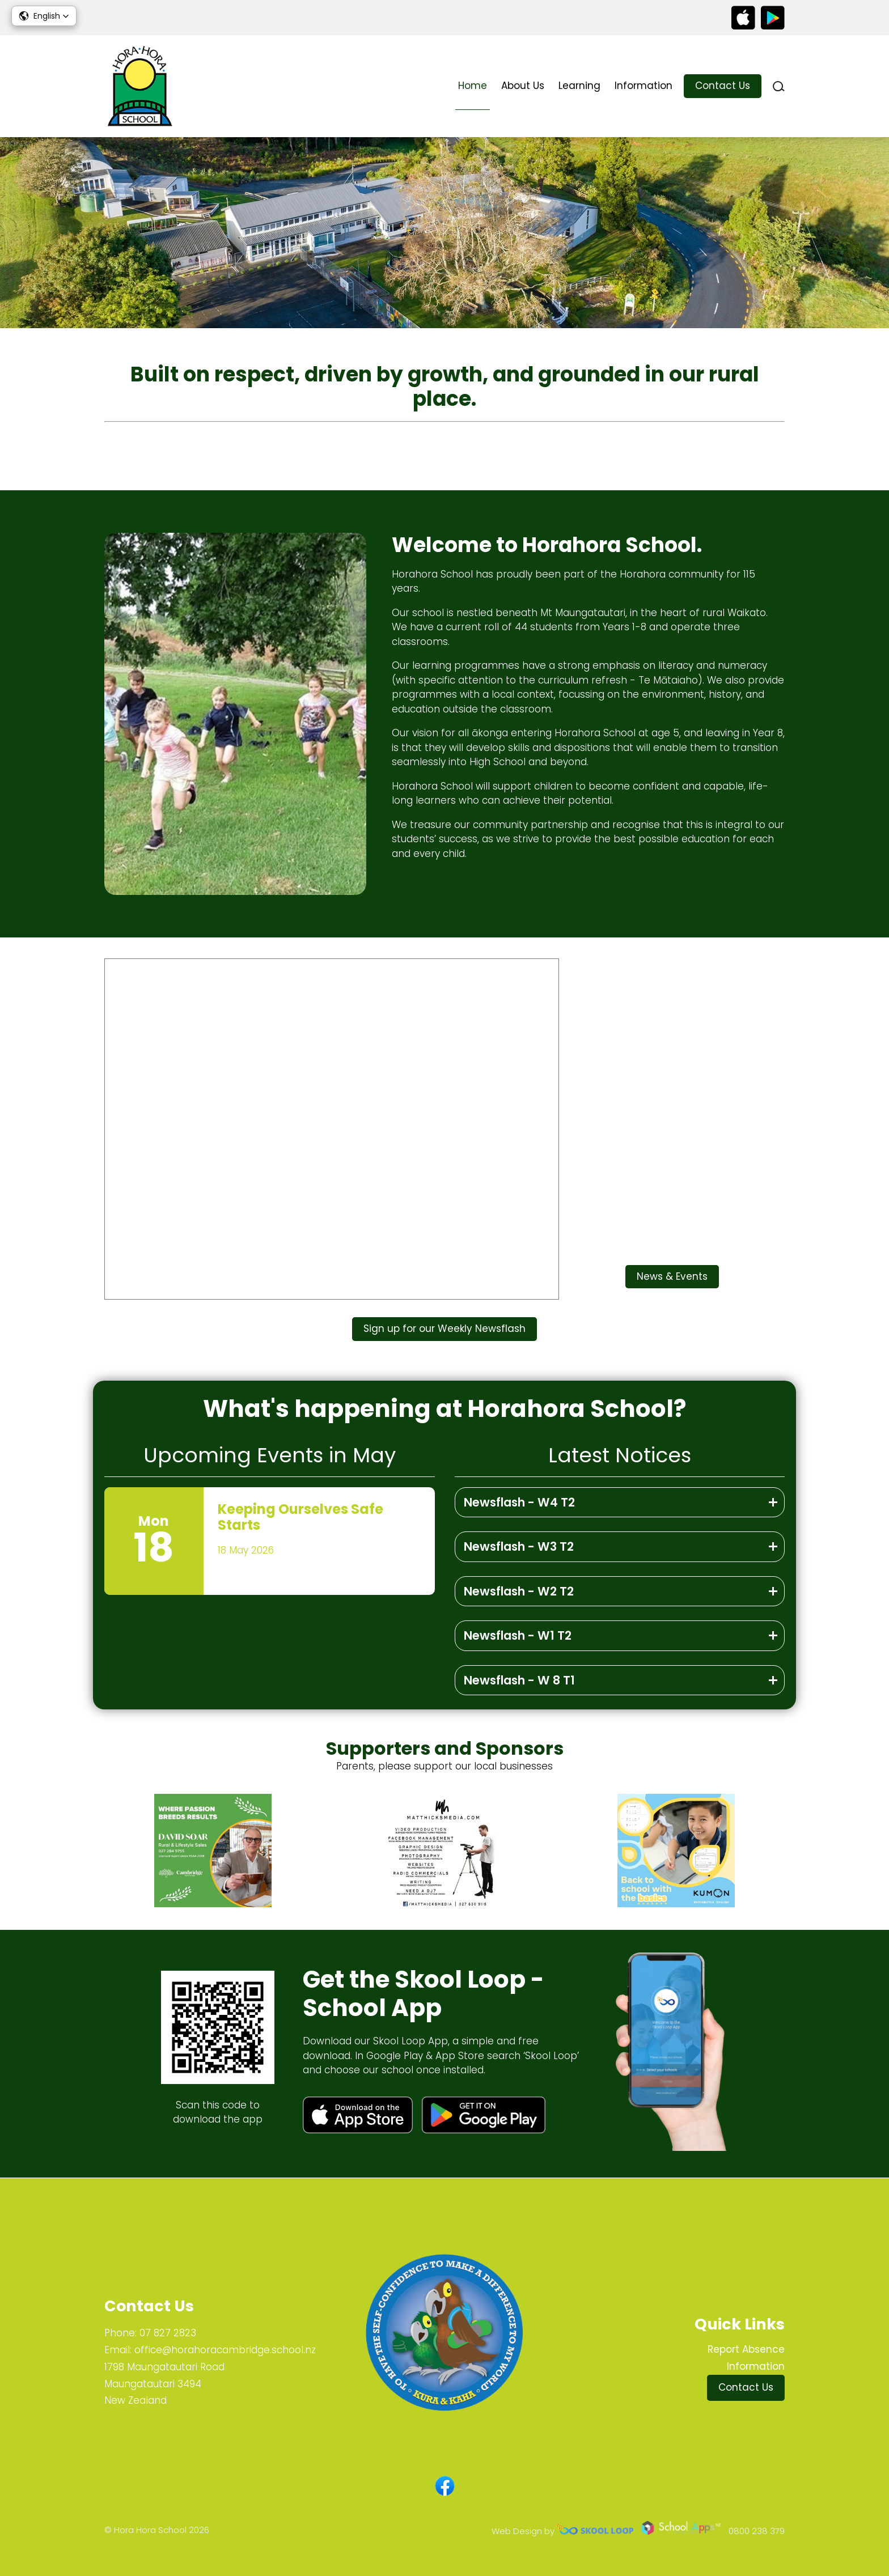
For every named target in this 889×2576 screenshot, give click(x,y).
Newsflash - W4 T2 (519, 1502)
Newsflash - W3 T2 (519, 1546)
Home (472, 85)
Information (643, 85)
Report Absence (746, 2349)
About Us (522, 85)
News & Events (672, 1276)
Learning (579, 85)
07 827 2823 (167, 2333)
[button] (44, 16)
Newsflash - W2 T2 (519, 1591)
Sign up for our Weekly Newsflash (444, 1328)
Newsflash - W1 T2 (518, 1635)
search (779, 86)
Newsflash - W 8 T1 (519, 1680)
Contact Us (722, 85)
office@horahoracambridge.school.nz (225, 2350)
